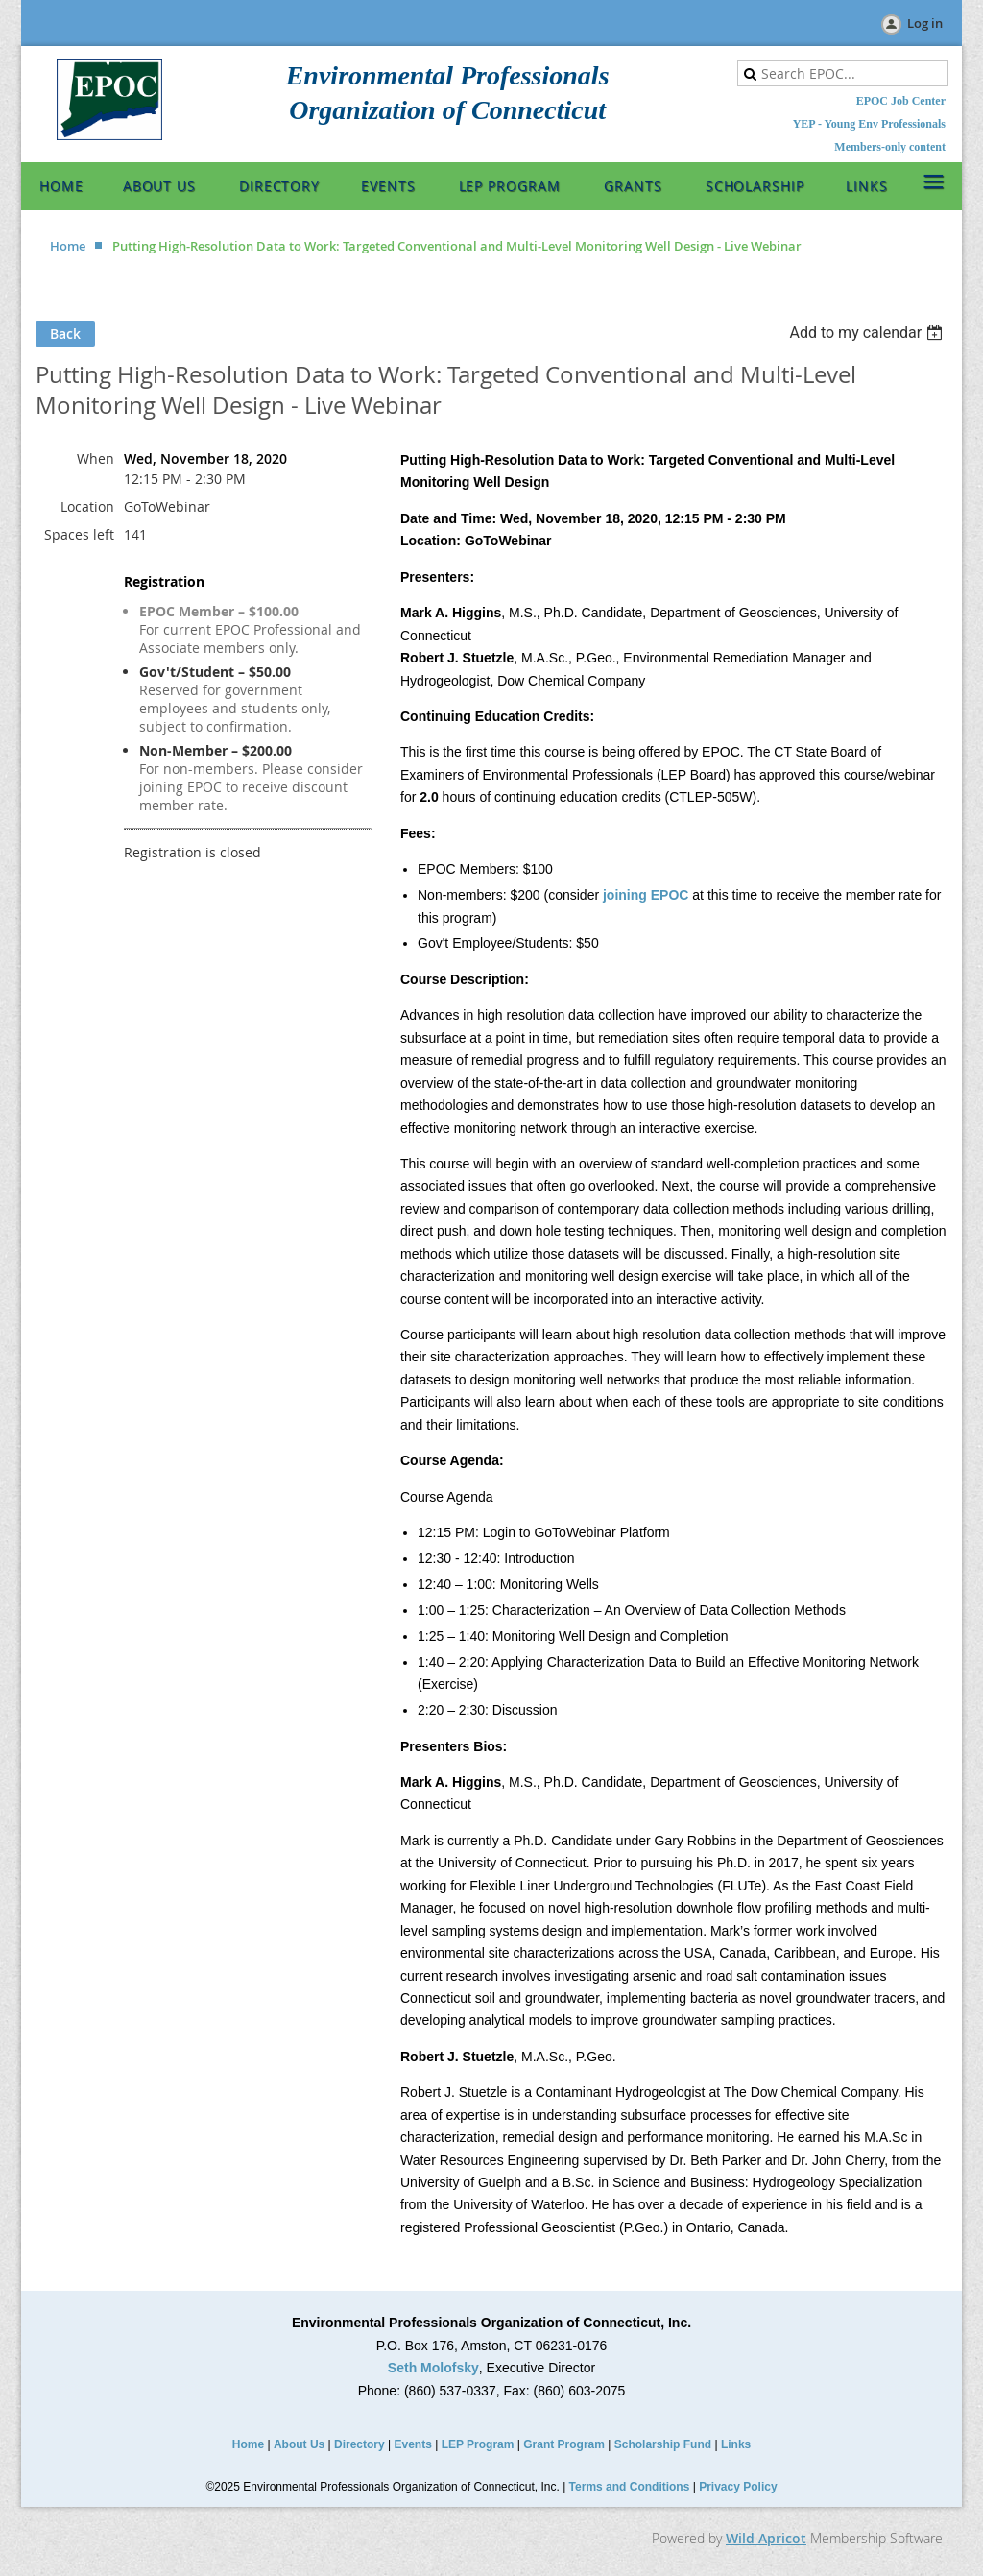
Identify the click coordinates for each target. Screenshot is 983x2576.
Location (87, 506)
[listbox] (868, 333)
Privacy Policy (738, 2486)
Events (413, 2444)
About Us (299, 2444)
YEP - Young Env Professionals (869, 124)
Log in (925, 23)
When (95, 458)
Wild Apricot (766, 2538)
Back (65, 334)
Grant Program (564, 2444)
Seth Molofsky (433, 2367)
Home (67, 245)
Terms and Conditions (629, 2486)
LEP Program (478, 2444)
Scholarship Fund (662, 2444)
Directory (359, 2444)
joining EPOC (645, 895)
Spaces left (79, 534)
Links (736, 2444)
